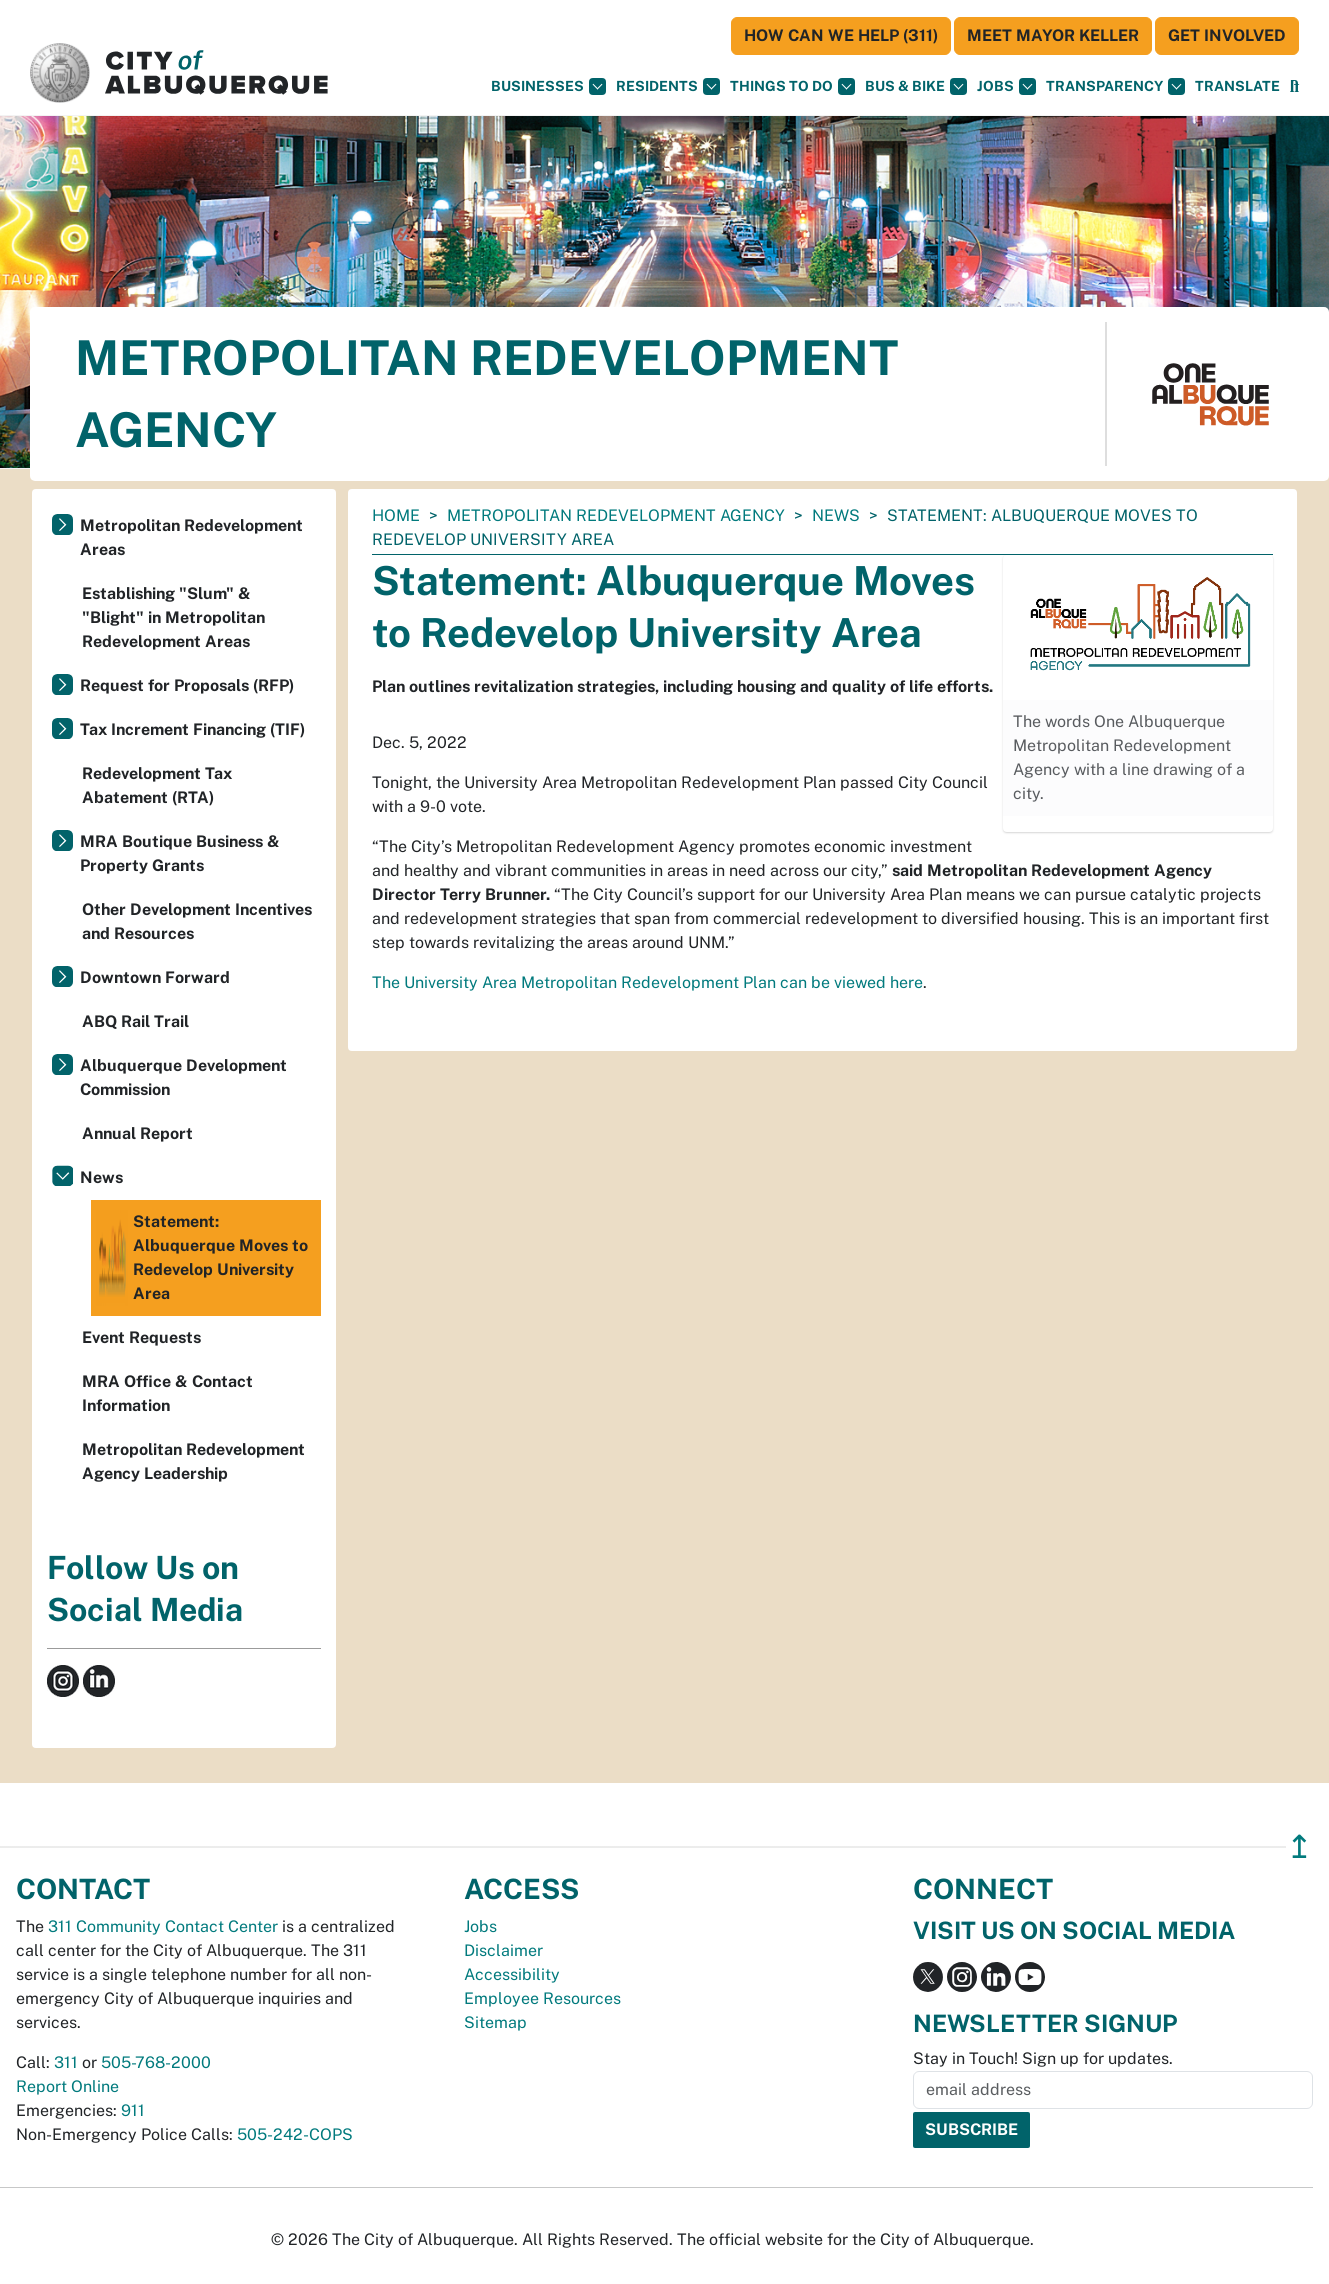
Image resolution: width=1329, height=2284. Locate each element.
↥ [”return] (1299, 1846)
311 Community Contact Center (163, 1926)
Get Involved (1227, 35)
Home (396, 515)
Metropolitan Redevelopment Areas (191, 537)
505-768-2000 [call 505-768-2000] (156, 2062)
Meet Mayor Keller (1053, 35)
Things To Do (792, 86)
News (836, 515)
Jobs (1006, 86)
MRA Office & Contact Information (167, 1393)
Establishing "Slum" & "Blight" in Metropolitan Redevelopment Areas (173, 617)
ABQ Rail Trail (135, 1021)
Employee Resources (542, 1998)
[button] (1237, 86)
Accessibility (512, 1974)
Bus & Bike (916, 86)
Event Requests (141, 1337)
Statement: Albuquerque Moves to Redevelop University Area (202, 1258)
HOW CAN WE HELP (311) (841, 35)
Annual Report (137, 1133)
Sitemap (495, 2022)
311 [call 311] (66, 2062)
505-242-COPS (295, 2134)
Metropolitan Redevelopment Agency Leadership (193, 1461)
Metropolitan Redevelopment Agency (616, 515)
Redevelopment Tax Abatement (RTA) (157, 785)
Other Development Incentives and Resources (197, 921)
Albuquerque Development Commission (183, 1077)
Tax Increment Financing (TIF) (192, 729)
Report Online (67, 2086)
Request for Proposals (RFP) (187, 685)
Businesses (548, 86)
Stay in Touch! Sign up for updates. (1043, 2058)
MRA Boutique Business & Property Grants (180, 853)
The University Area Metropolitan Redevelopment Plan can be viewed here (647, 982)
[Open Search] (1294, 86)
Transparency (1115, 86)
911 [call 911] (133, 2110)
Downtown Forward (155, 977)
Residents (668, 86)
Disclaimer (503, 1950)
